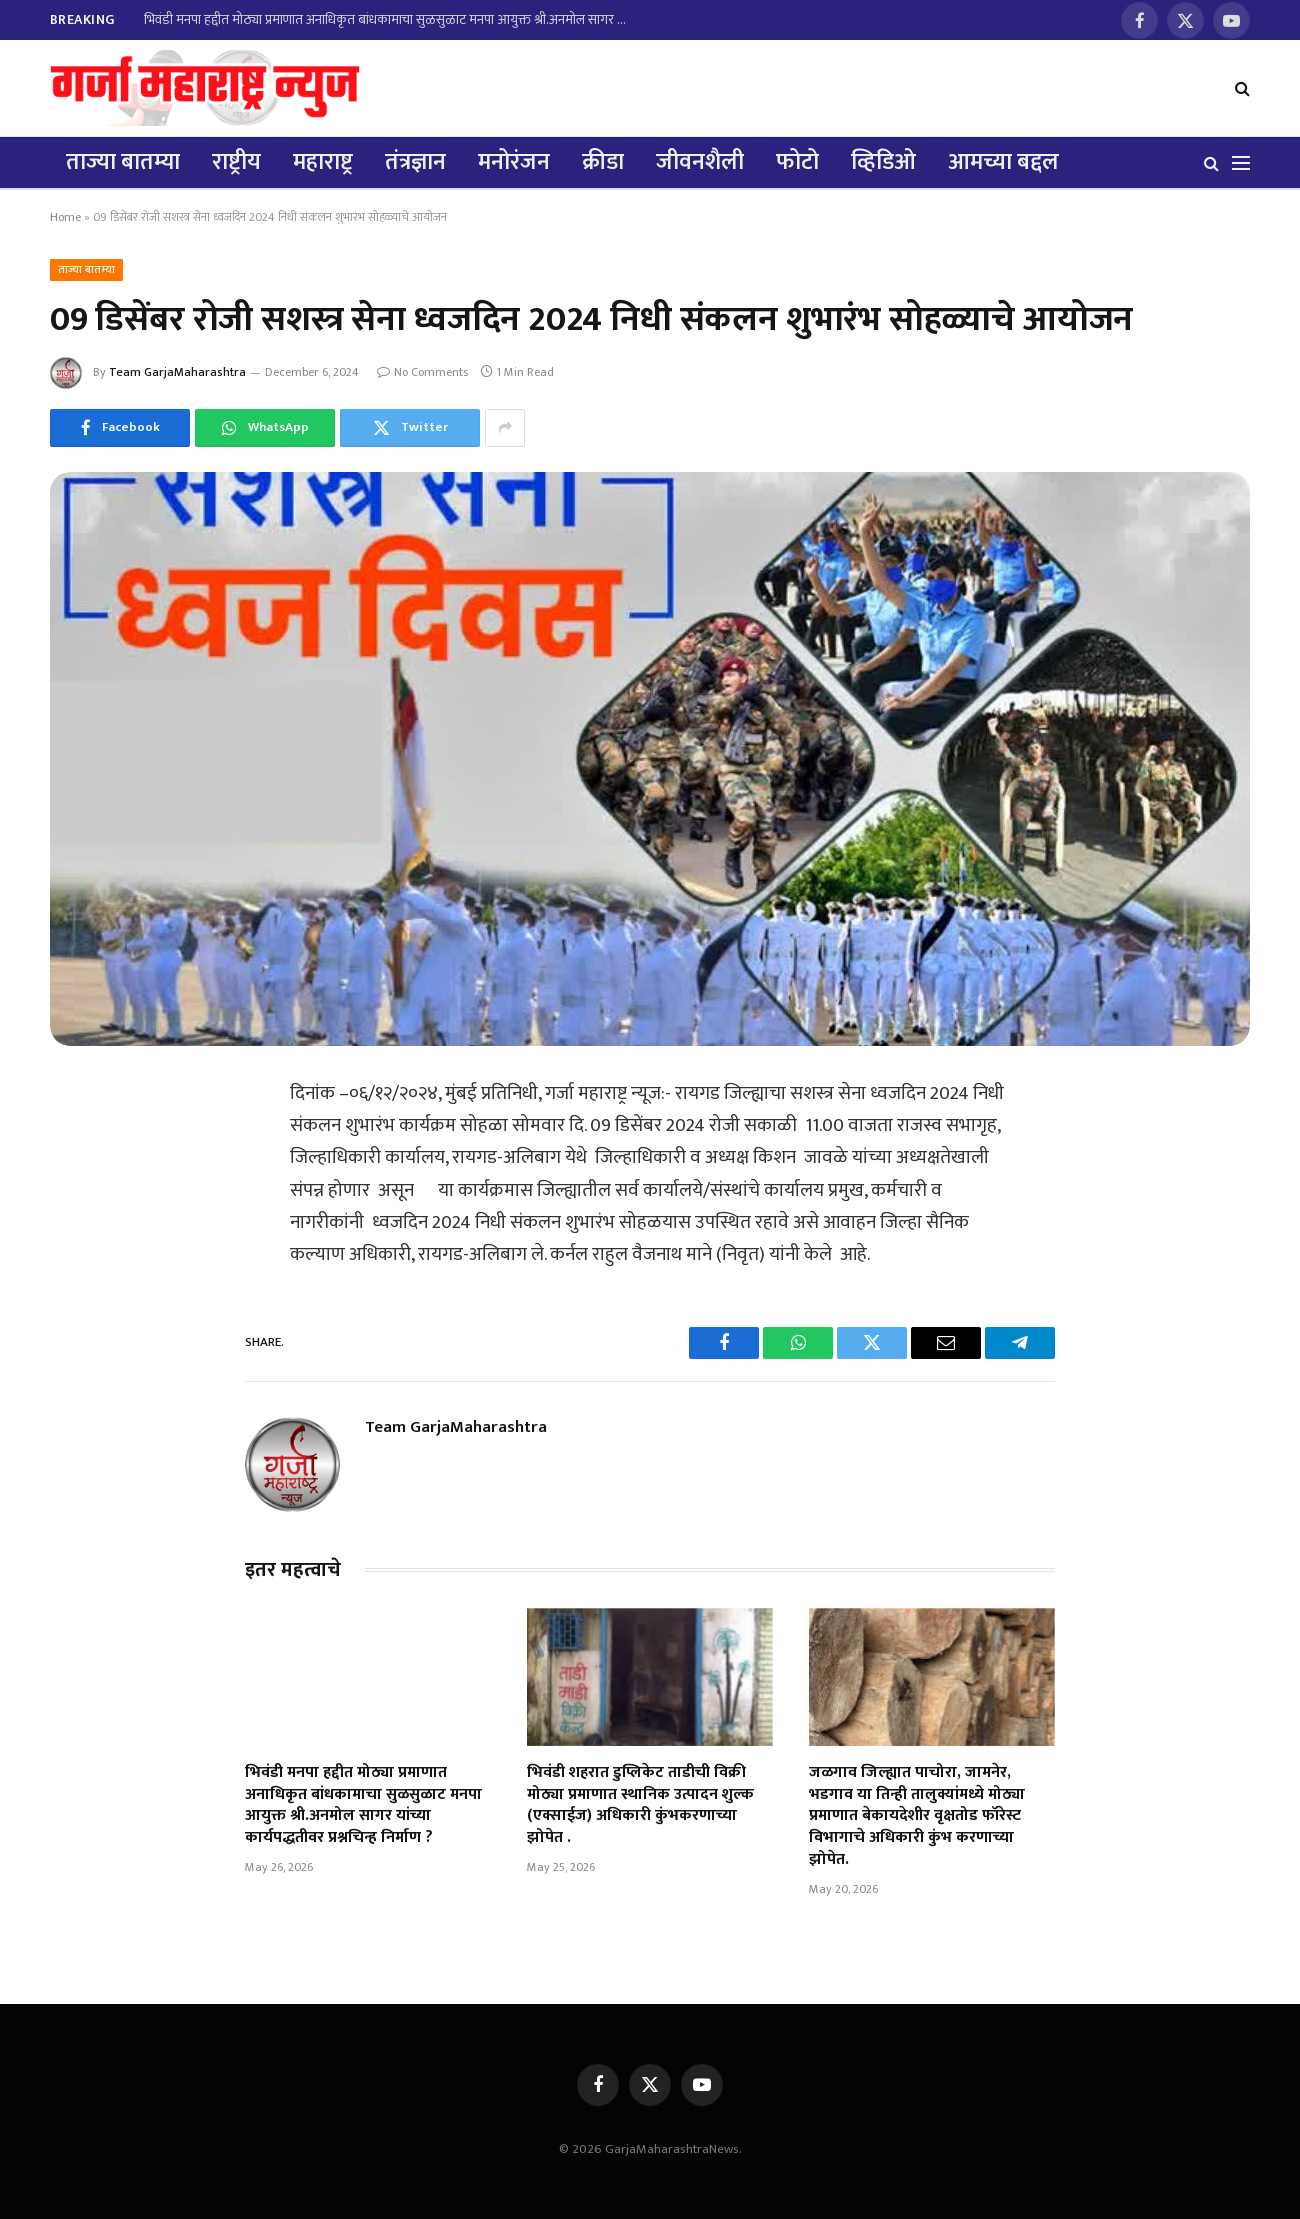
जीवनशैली (700, 162)
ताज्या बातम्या (123, 162)
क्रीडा (603, 162)
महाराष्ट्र (323, 162)
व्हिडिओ (883, 162)
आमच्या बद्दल (1003, 162)
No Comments (422, 372)
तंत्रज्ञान (415, 162)
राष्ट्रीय (236, 162)
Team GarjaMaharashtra (177, 372)
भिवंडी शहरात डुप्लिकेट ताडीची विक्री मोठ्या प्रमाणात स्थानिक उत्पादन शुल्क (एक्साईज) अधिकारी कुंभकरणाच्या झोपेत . (640, 1805)
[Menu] (1241, 162)
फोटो (797, 162)
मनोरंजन (514, 162)
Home (65, 217)
